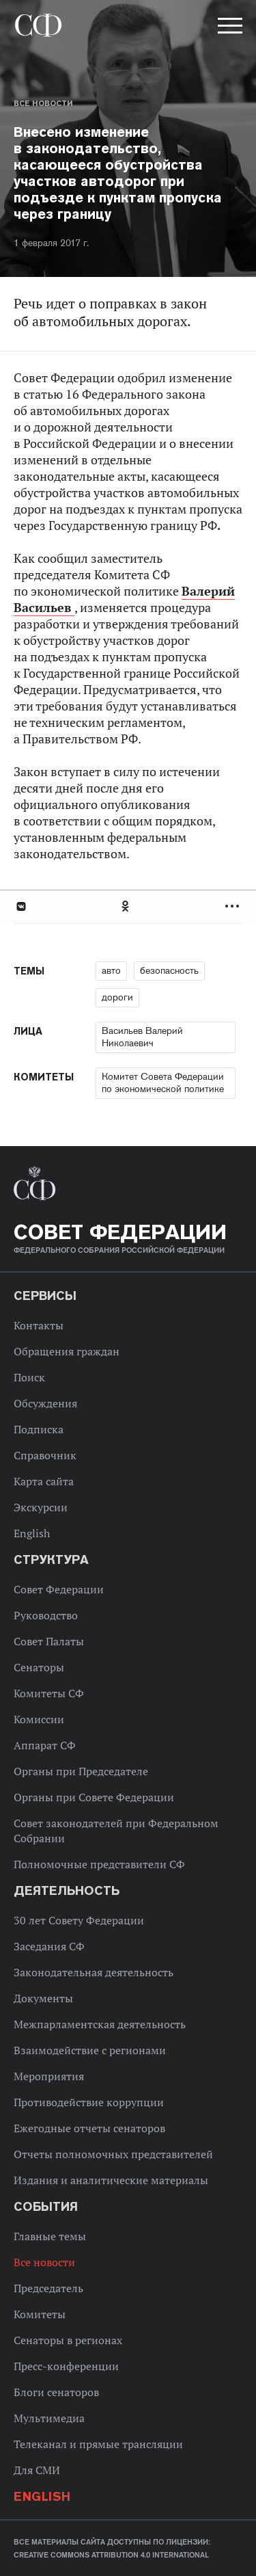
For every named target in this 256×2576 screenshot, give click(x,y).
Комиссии (39, 1719)
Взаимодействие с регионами (90, 2050)
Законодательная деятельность (93, 1972)
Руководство (46, 1615)
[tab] (128, 906)
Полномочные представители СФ (99, 1864)
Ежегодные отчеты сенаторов (89, 2128)
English (32, 1533)
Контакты (38, 1325)
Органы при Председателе (81, 1771)
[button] (228, 28)
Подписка (38, 1429)
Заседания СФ (49, 1946)
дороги (117, 997)
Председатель (48, 2288)
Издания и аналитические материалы (111, 2180)
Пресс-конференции (66, 2366)
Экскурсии (41, 1507)
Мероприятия (49, 2076)
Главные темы (50, 2236)
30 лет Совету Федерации (79, 1920)
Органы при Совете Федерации (94, 1797)
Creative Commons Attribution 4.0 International (111, 2555)
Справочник (45, 1455)
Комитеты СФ (49, 1693)
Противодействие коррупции (89, 2102)
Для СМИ (37, 2470)
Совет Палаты (49, 1641)
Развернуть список (233, 906)
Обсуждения (45, 1403)
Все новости (43, 103)
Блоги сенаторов (56, 2392)
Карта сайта (44, 1481)
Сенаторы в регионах (68, 2340)
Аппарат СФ (45, 1745)
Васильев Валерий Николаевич (142, 1036)
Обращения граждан (66, 1351)
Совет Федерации (59, 1589)
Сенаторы (39, 1667)
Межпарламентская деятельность (100, 2024)
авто (111, 970)
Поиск (29, 1377)
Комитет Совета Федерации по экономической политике (163, 1082)
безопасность (169, 970)
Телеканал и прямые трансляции (98, 2444)
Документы (43, 1998)
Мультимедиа (49, 2418)
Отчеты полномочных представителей (113, 2154)
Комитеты (40, 2314)
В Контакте (20, 906)
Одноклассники (126, 906)
